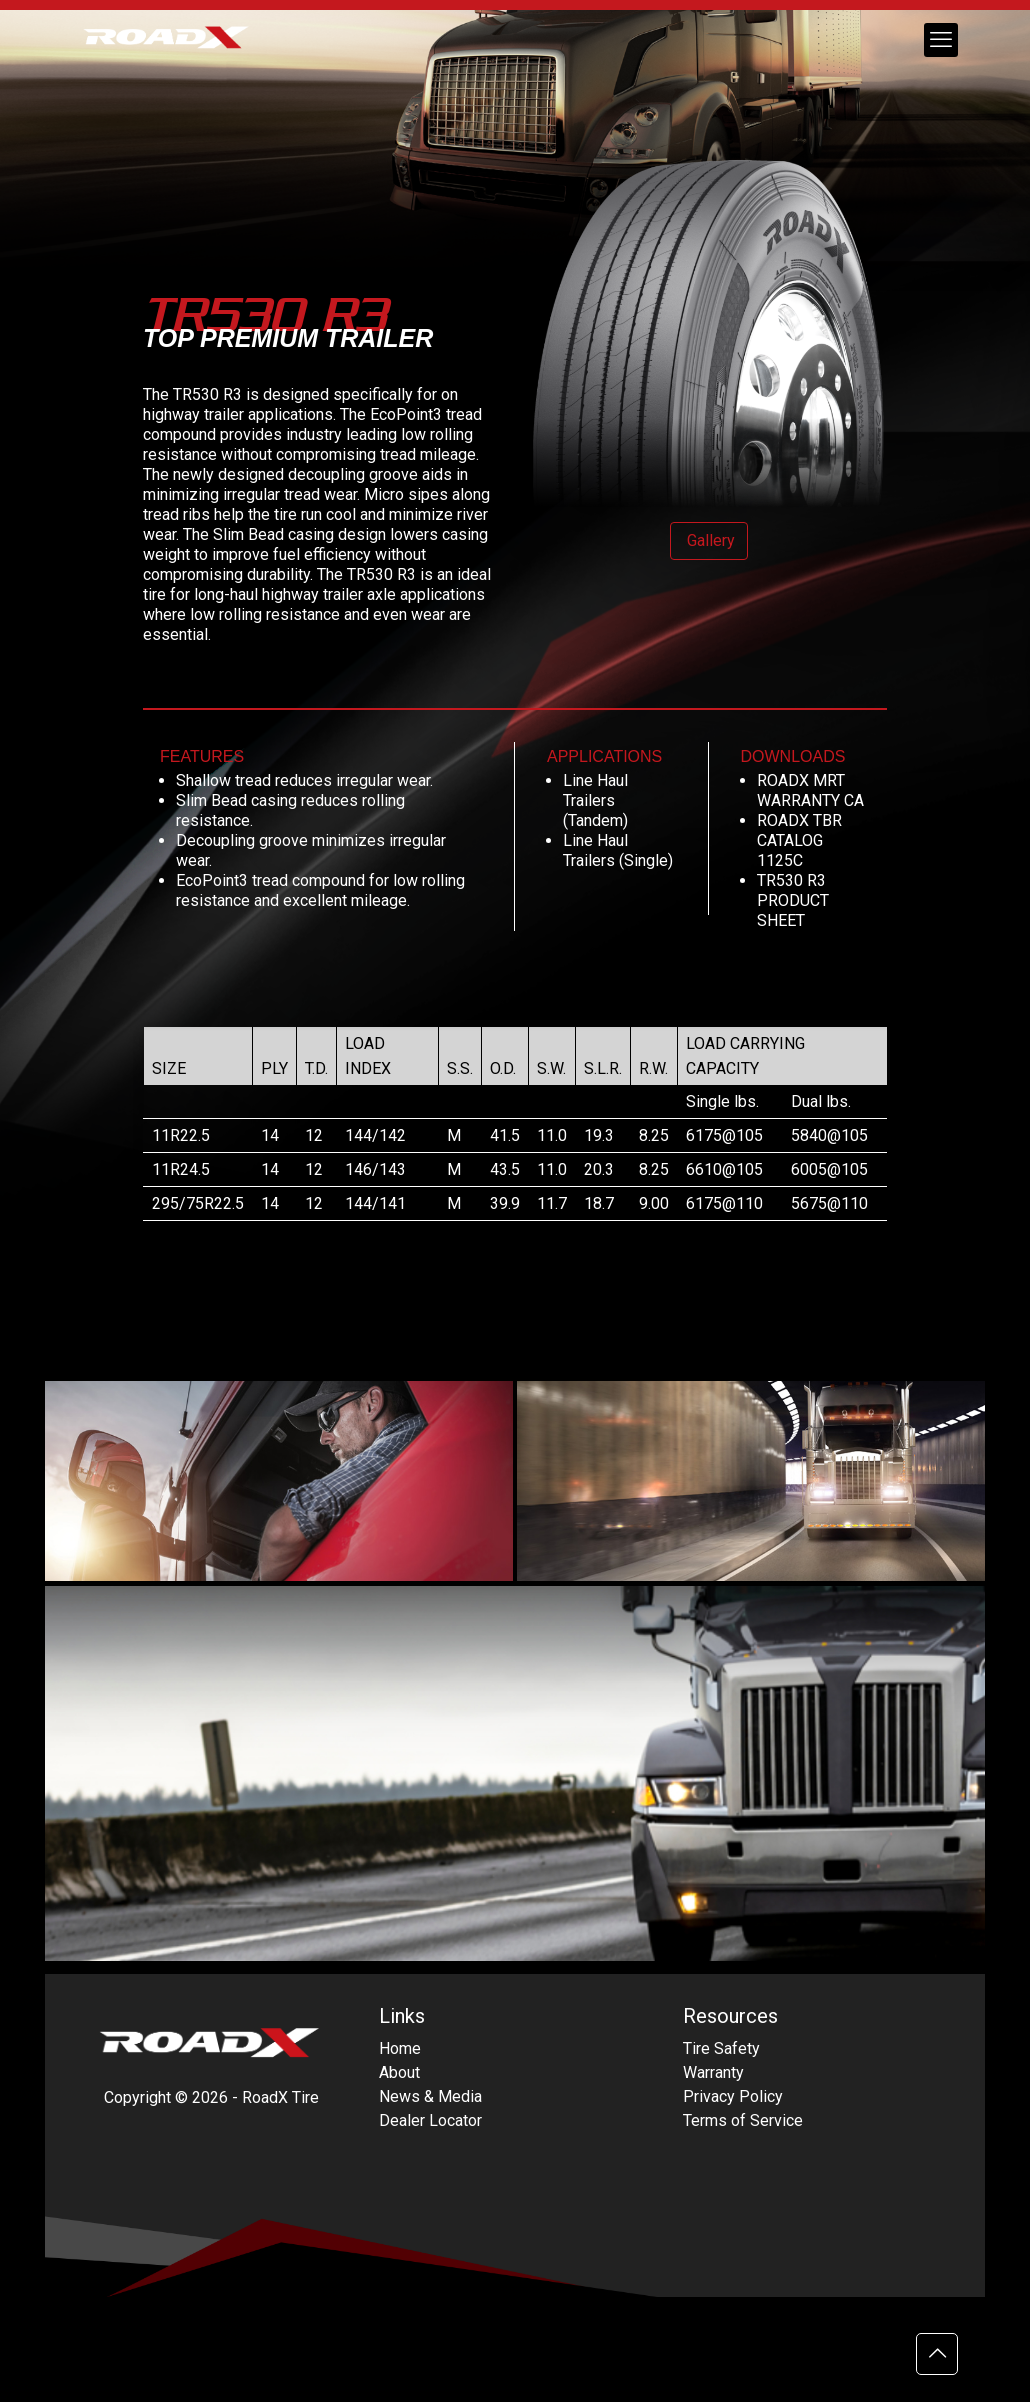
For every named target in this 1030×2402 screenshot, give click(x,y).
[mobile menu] (941, 40)
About (399, 2072)
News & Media (430, 2096)
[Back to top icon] (937, 2354)
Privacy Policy (733, 2096)
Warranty (713, 2072)
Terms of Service (743, 2120)
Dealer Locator (430, 2120)
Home (400, 2048)
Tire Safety (721, 2048)
